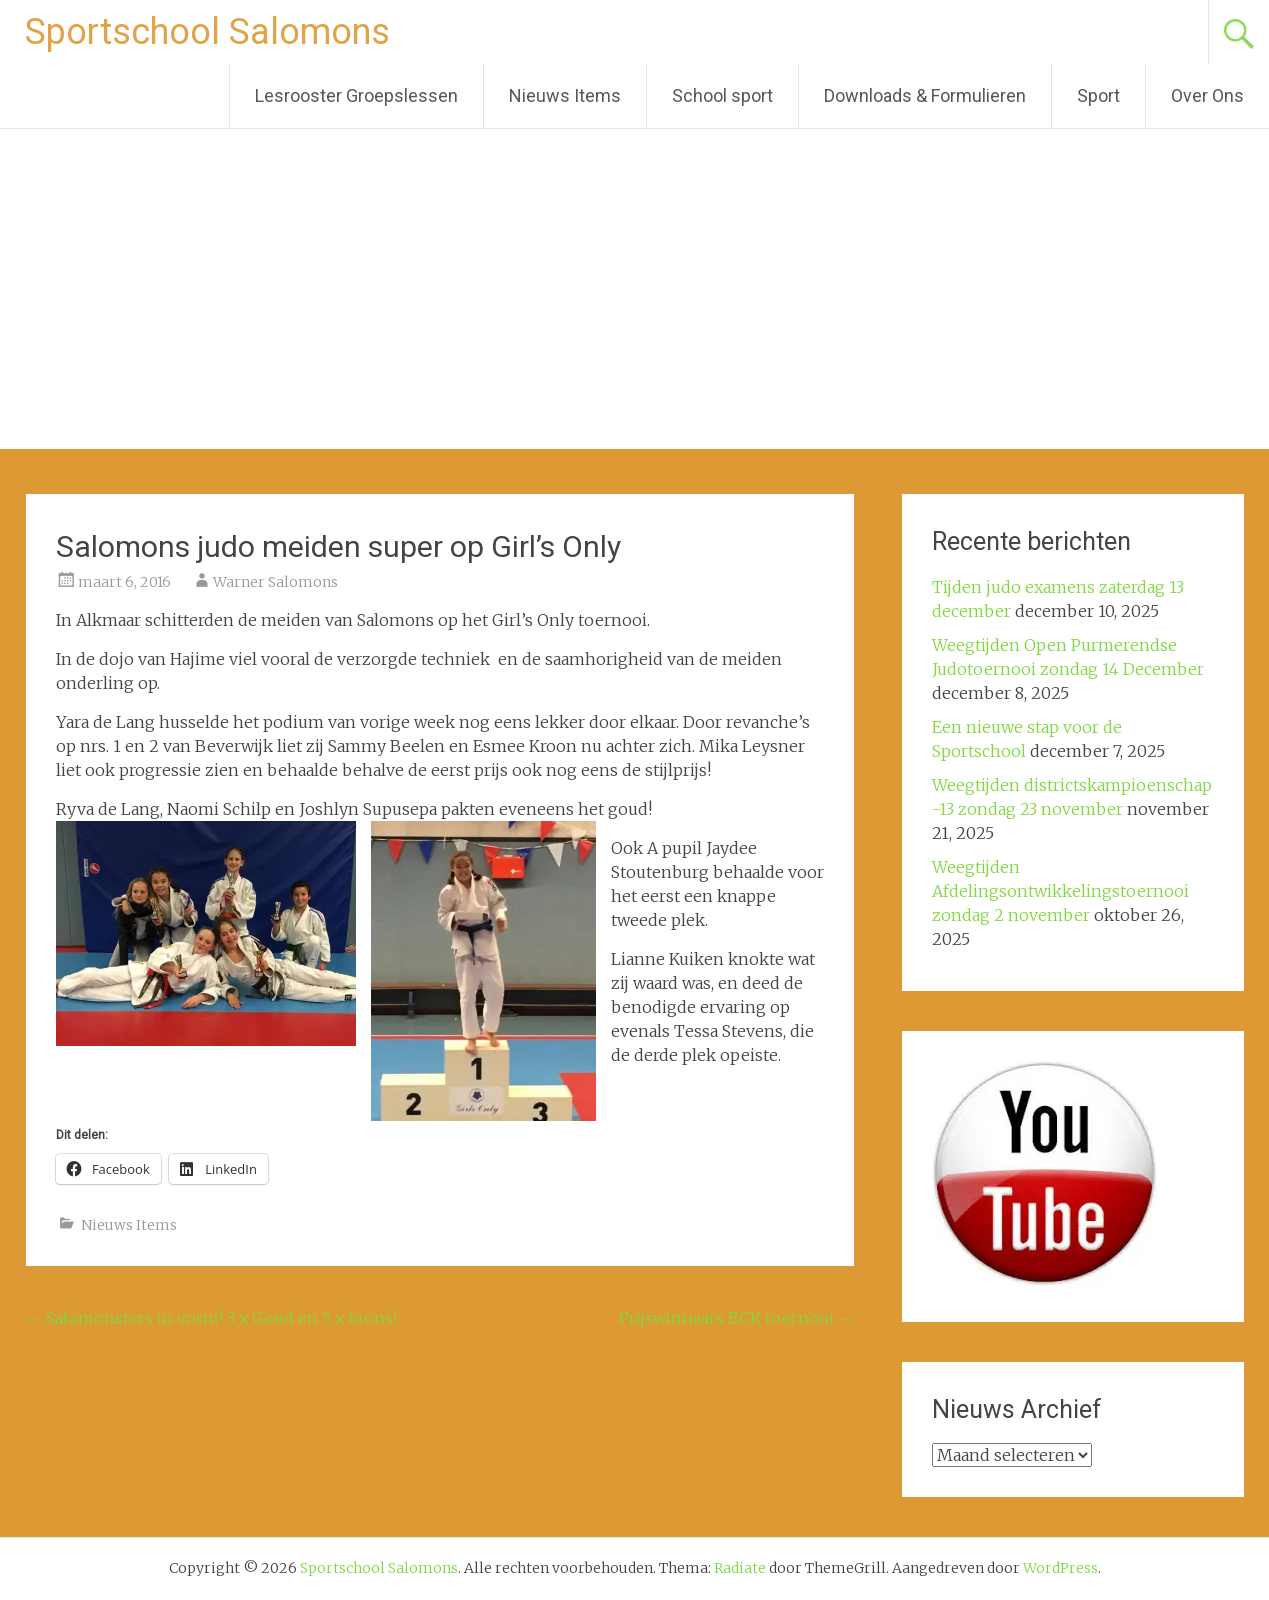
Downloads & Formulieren (925, 95)
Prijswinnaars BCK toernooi (736, 1318)
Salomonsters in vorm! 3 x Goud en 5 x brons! (211, 1318)
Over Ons (1207, 95)
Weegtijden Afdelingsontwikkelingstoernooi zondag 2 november (1060, 891)
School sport (722, 95)
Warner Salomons (275, 582)
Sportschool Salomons (207, 32)
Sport (1098, 95)
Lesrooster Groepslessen (356, 95)
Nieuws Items (565, 95)
